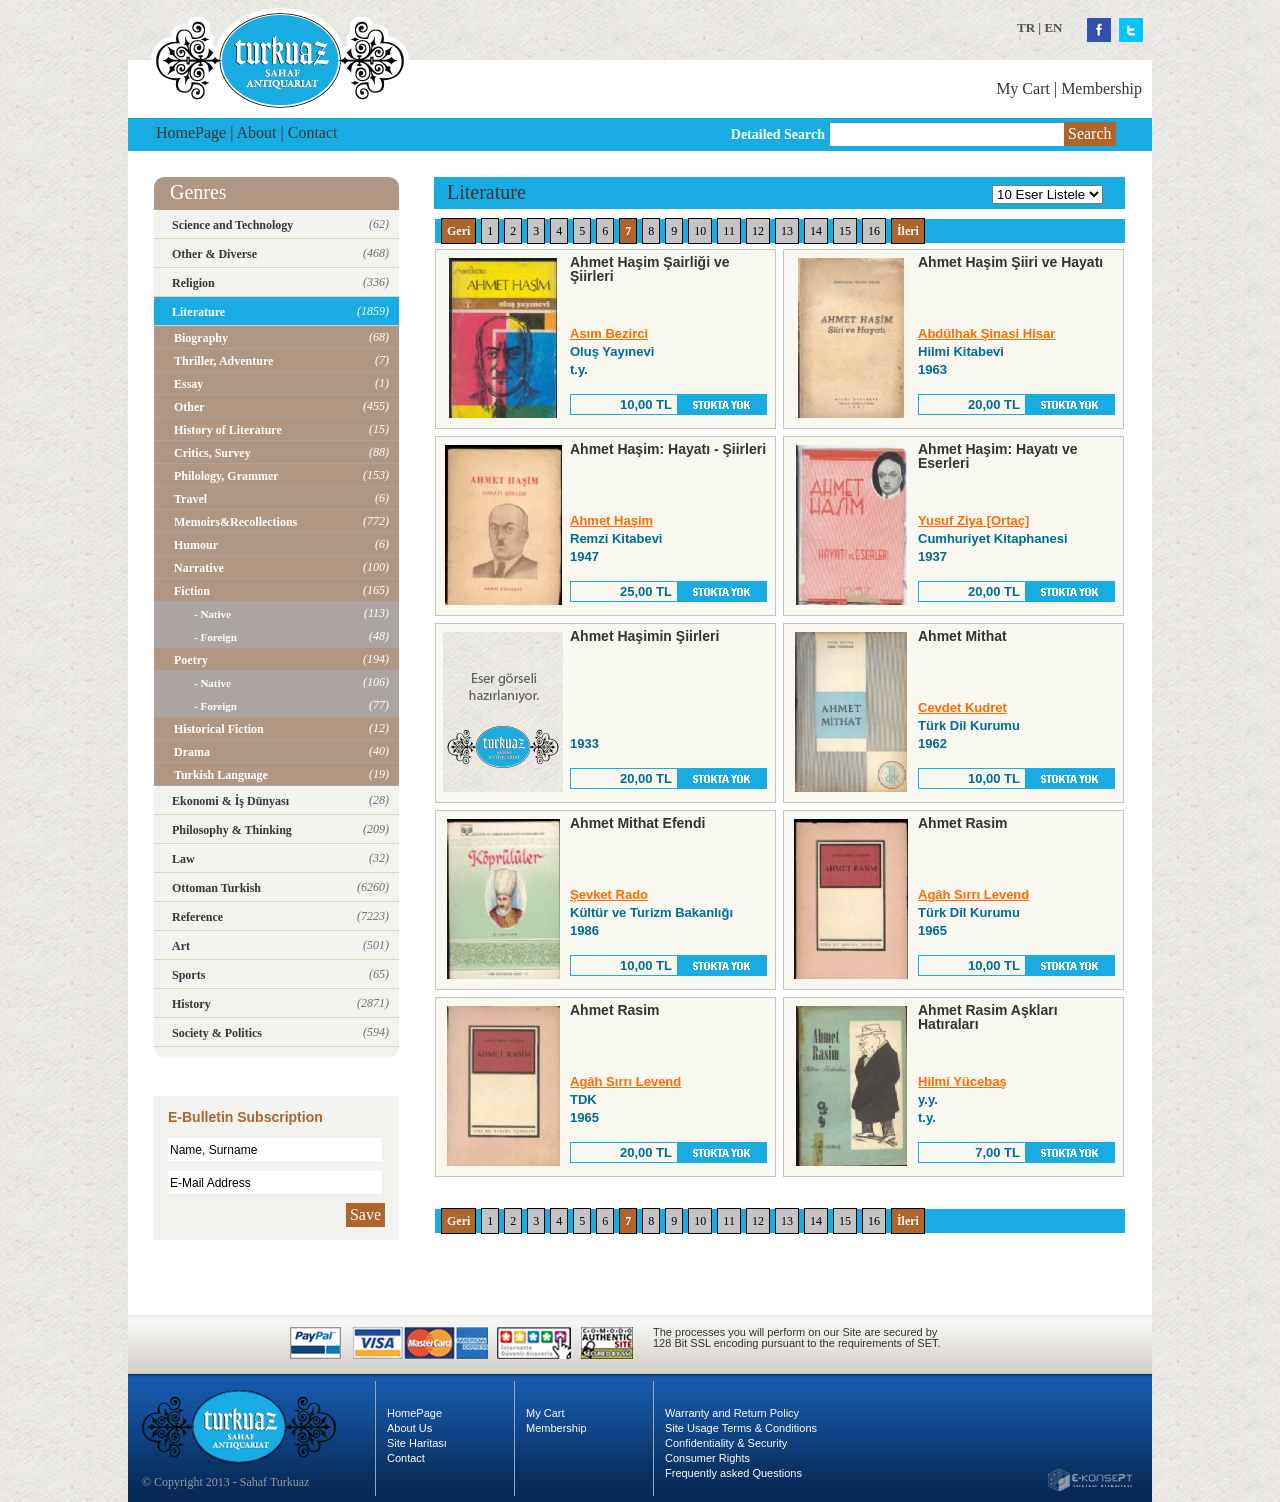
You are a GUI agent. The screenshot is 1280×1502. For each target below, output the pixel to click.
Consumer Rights (707, 1458)
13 (787, 231)
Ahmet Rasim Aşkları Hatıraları (988, 1017)
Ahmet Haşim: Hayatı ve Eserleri (998, 456)
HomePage (191, 132)
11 (729, 231)
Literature (486, 192)
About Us (409, 1428)
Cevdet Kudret (962, 707)
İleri (908, 231)
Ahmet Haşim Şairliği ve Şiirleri (650, 269)
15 (845, 231)
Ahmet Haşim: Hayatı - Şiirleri (668, 449)
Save (365, 1214)
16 (874, 231)
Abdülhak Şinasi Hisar (986, 333)
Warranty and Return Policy (732, 1413)
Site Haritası (417, 1443)
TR (1026, 27)
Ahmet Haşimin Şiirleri (644, 636)
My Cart (1023, 88)
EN (1053, 27)
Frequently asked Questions (733, 1473)
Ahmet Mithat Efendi (637, 823)
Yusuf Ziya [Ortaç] (973, 520)
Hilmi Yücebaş (962, 1081)
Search (1090, 133)
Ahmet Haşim (611, 520)
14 (816, 231)
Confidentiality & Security (726, 1443)
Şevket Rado (609, 894)
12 (758, 231)
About (257, 132)
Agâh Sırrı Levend (973, 894)
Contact (313, 132)
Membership (1101, 88)
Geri (458, 231)
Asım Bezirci (609, 333)
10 (700, 231)
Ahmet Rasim (962, 823)
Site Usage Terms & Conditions (741, 1428)
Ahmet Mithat (962, 636)
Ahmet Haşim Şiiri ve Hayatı (1010, 262)
